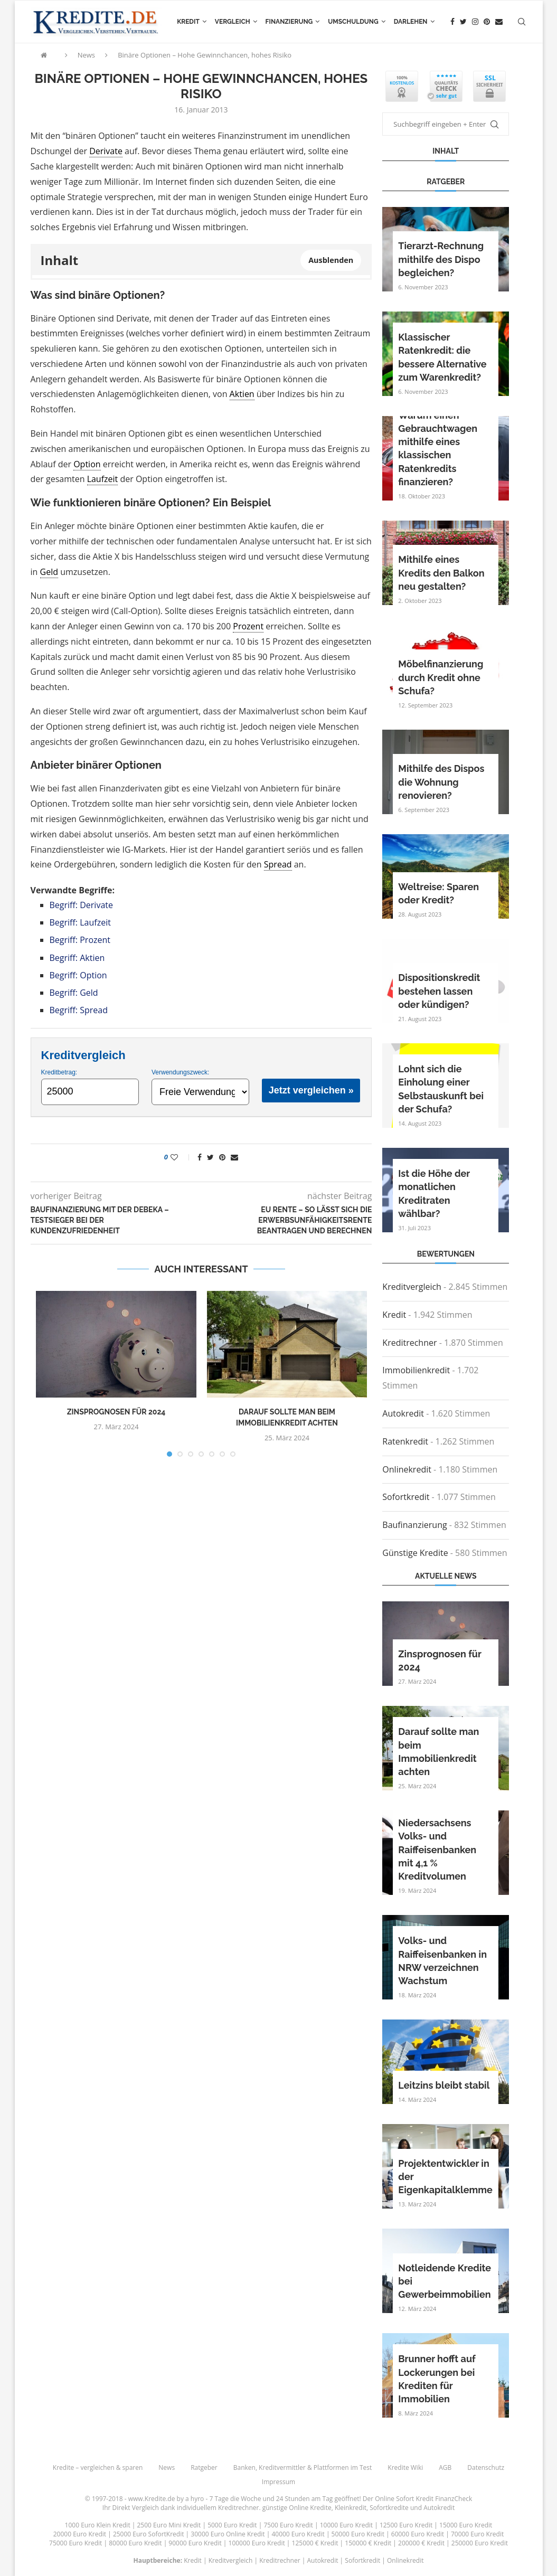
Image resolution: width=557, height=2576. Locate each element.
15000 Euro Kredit (465, 2525)
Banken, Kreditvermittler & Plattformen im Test (302, 2467)
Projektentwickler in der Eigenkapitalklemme (445, 2176)
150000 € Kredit (368, 2543)
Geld (49, 572)
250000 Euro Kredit (479, 2543)
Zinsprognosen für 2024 (116, 1412)
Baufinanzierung (414, 1525)
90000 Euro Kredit (194, 2543)
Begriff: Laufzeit (80, 922)
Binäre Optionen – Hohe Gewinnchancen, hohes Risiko (204, 55)
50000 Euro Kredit (358, 2534)
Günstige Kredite (415, 1553)
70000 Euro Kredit (477, 2534)
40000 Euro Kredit (297, 2534)
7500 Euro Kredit (288, 2525)
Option (86, 464)
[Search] (521, 22)
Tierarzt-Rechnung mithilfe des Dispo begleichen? (441, 259)
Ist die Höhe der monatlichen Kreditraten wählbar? (434, 1193)
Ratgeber (204, 2467)
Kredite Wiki (405, 2467)
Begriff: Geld (74, 992)
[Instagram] (475, 22)
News (86, 55)
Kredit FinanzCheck (444, 2498)
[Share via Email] (234, 1157)
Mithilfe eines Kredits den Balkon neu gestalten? (441, 572)
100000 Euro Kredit (257, 2543)
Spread (278, 864)
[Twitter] (463, 22)
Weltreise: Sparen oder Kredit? (438, 893)
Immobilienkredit (416, 1370)
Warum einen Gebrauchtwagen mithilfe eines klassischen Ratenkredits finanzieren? (437, 448)
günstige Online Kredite (297, 2507)
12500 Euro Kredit (406, 2525)
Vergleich (232, 21)
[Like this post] (181, 1157)
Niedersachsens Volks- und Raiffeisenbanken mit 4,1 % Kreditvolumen (437, 1849)
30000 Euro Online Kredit (228, 2534)
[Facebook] (452, 22)
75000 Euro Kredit (75, 2543)
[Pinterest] (487, 22)
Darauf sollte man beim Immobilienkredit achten (438, 1751)
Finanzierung (289, 21)
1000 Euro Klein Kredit (97, 2525)
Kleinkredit (350, 2507)
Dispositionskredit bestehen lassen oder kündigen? (439, 990)
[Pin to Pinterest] (222, 1157)
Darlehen (411, 21)
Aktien (242, 394)
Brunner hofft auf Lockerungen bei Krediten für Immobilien (436, 2378)
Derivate (105, 151)
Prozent (248, 626)
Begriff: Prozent (80, 940)
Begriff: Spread (79, 1010)
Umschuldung (353, 21)
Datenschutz (485, 2467)
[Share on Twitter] (210, 1157)
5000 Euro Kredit (232, 2525)
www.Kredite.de (151, 2498)
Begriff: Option (78, 975)
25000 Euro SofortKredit (148, 2534)
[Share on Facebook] (199, 1157)
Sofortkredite (389, 2507)
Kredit (188, 21)
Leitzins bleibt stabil (443, 2085)
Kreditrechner (409, 1342)
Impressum (278, 2481)
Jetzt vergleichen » (311, 1090)
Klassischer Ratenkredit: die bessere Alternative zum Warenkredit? (442, 357)
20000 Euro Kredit (79, 2534)
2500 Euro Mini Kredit (169, 2525)
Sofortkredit (405, 1497)
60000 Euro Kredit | (421, 2534)
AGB (445, 2467)
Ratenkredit (405, 1441)
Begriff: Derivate (81, 905)
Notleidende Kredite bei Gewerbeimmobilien (444, 2281)
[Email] (499, 22)
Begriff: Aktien (77, 958)
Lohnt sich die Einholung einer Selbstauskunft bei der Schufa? (441, 1089)
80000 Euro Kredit (135, 2543)
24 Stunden (293, 2498)
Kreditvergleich (411, 1286)
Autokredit (403, 1413)
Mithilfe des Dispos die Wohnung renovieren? (441, 781)
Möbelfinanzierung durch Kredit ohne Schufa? (440, 677)
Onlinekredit (406, 1469)
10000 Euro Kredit (346, 2525)
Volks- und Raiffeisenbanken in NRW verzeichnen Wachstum (442, 1960)
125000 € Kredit (315, 2543)
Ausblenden (330, 260)
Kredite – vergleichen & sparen (98, 2467)
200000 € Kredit (421, 2543)
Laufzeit (102, 479)
